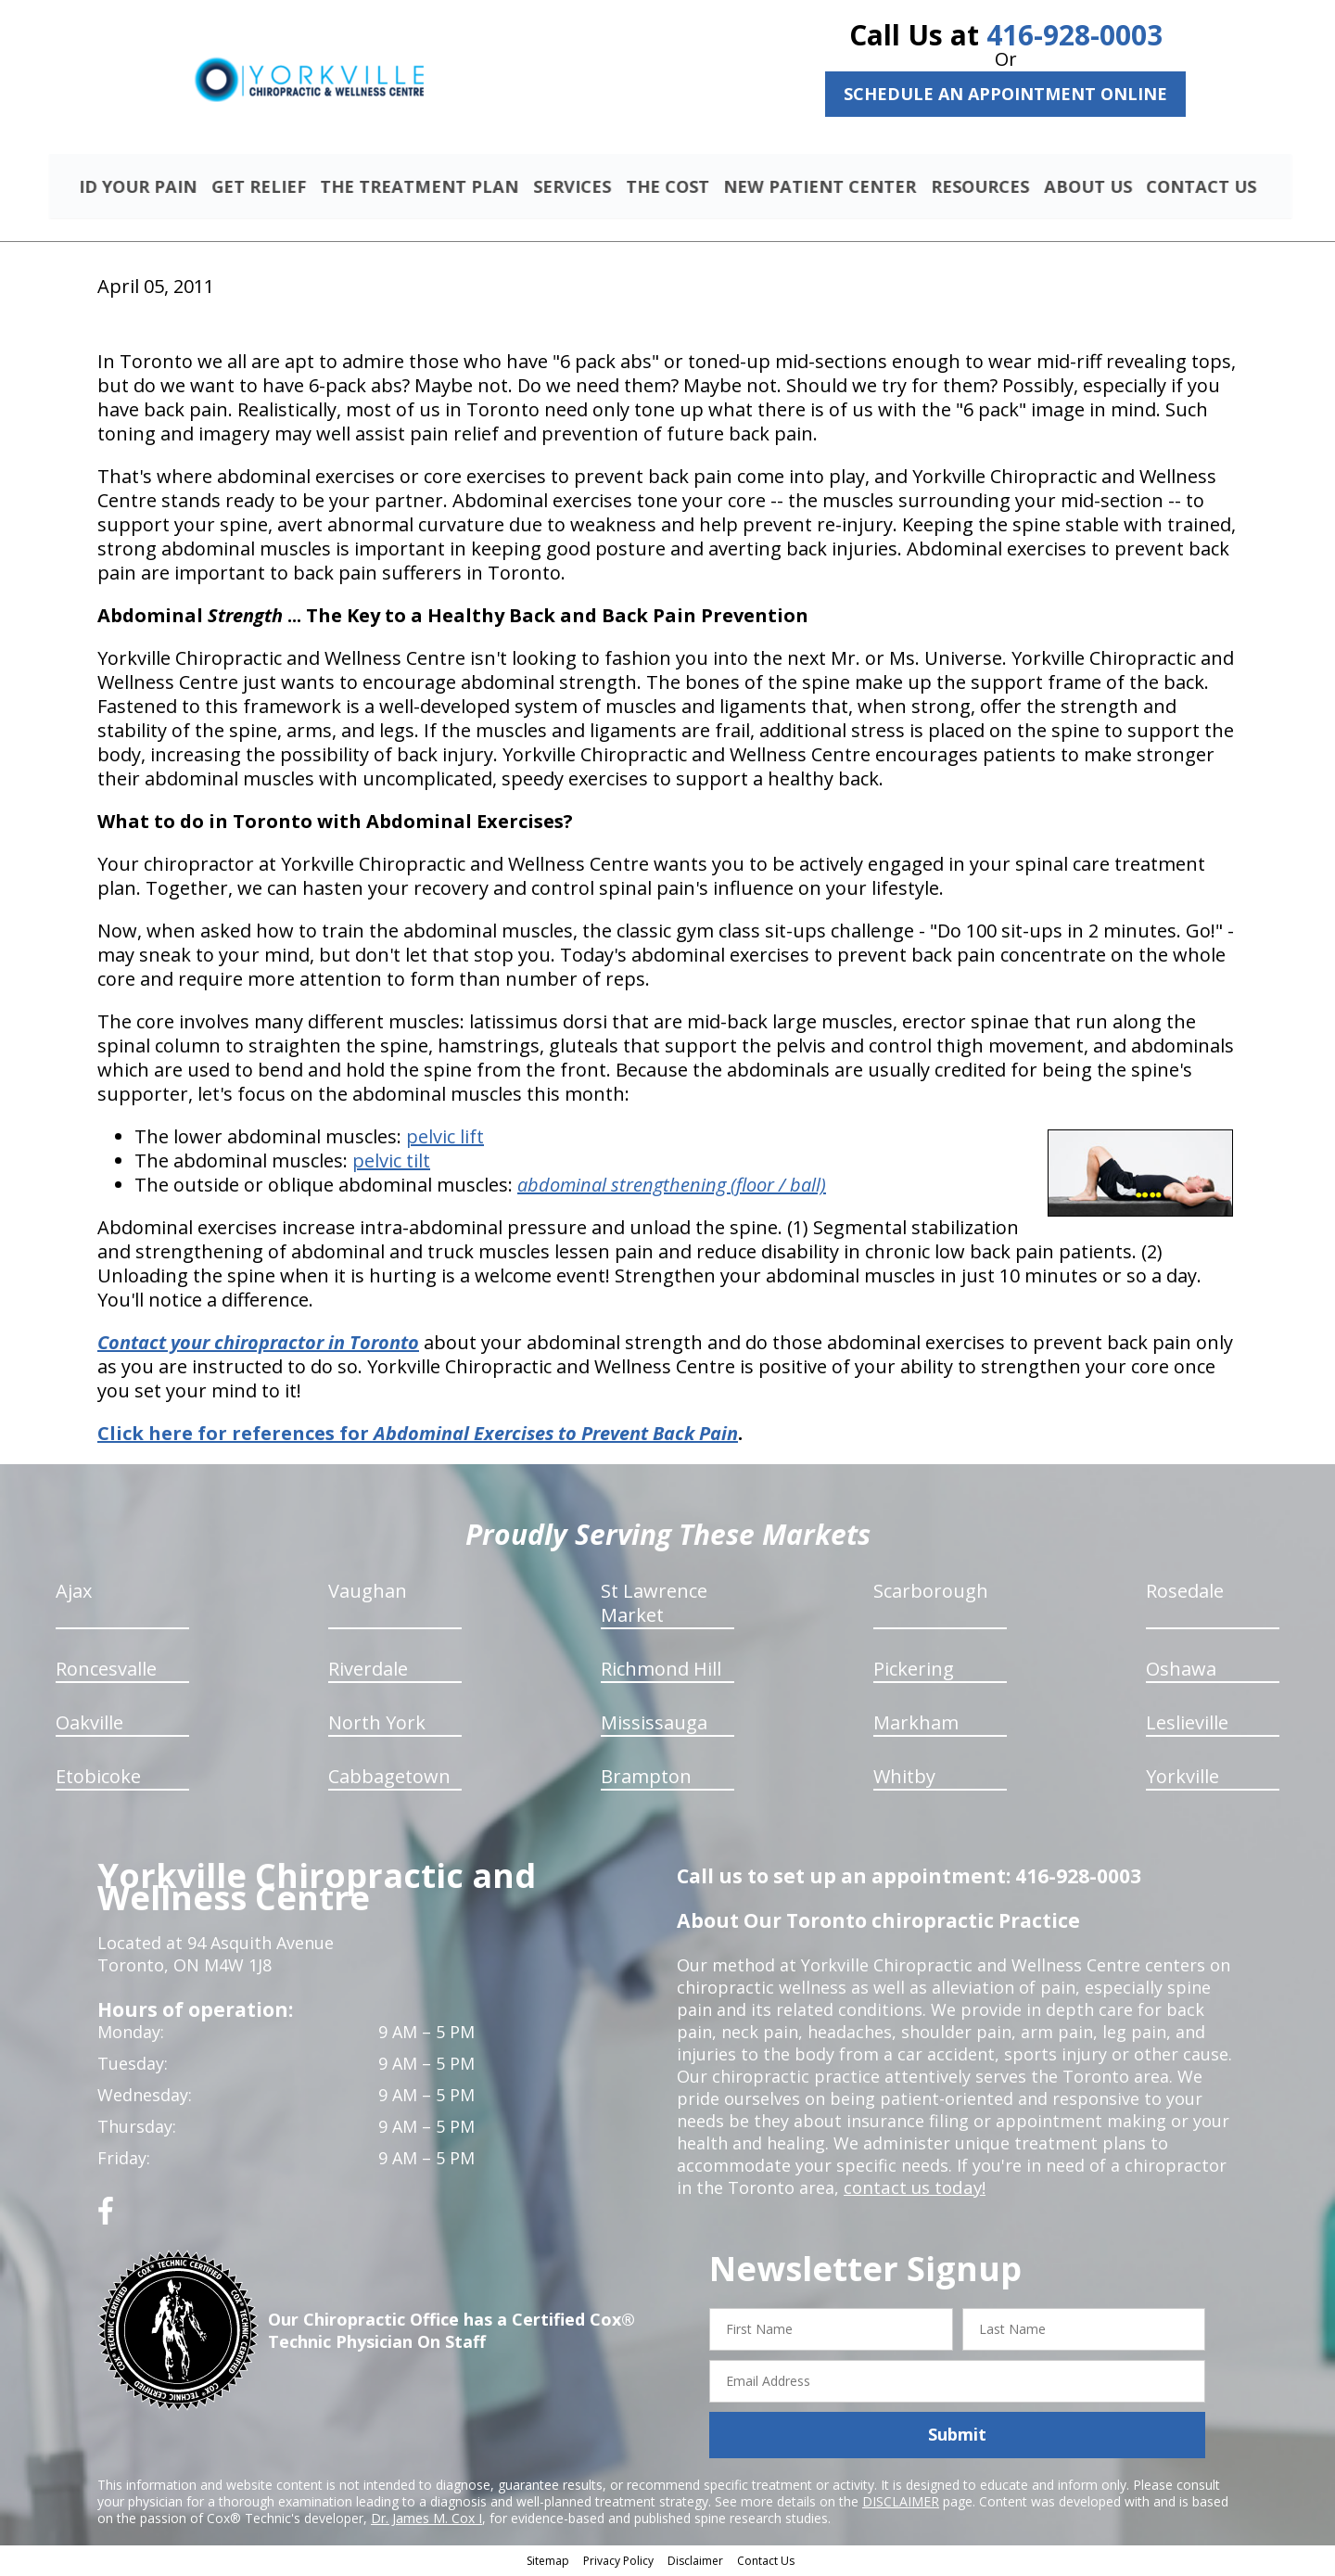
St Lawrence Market (654, 1605)
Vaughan (367, 1593)
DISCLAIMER (900, 2503)
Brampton (646, 1779)
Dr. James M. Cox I (426, 2520)
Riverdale (368, 1671)
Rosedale (1185, 1593)
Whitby (904, 1779)
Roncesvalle (106, 1671)
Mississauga (654, 1725)
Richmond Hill (661, 1671)
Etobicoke (98, 1779)
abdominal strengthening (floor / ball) (671, 1187)
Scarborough (930, 1593)
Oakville (89, 1725)
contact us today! (913, 2190)
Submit (957, 2437)
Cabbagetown (389, 1779)
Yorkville (1182, 1779)
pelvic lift (445, 1139)
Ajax (74, 1593)
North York (377, 1725)
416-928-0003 (1074, 35)
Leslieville (1187, 1725)
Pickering (913, 1671)
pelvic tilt (391, 1163)
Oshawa (1181, 1671)
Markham (916, 1725)
